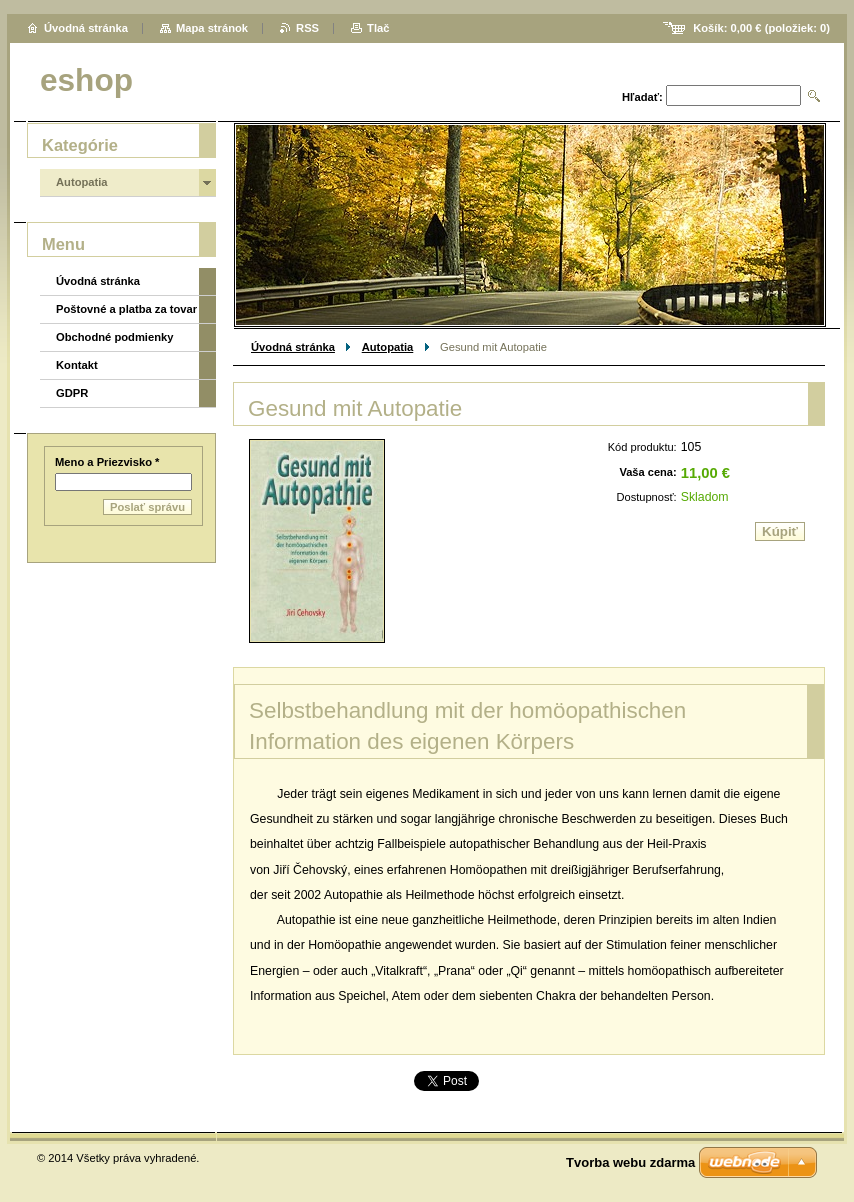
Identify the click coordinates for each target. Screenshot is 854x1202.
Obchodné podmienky (114, 337)
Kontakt (77, 365)
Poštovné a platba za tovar (126, 309)
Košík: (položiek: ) (761, 28)
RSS (307, 28)
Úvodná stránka (293, 347)
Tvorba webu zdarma (630, 1162)
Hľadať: (642, 97)
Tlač (378, 28)
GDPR (72, 393)
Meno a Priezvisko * (107, 462)
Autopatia (388, 347)
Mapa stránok (212, 28)
